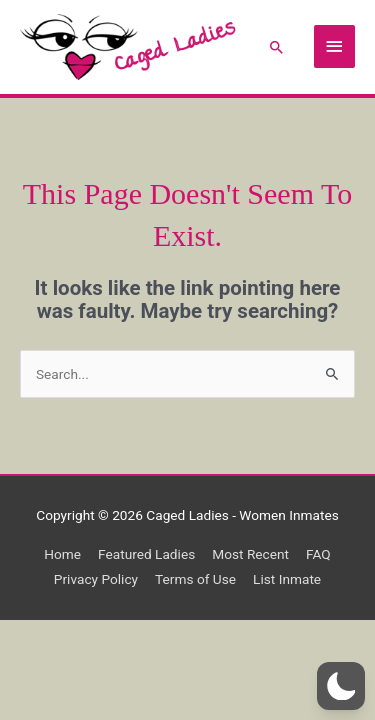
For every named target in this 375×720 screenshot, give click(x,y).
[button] (277, 47)
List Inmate (287, 579)
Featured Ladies (146, 554)
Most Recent (250, 554)
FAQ (318, 554)
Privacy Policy (96, 579)
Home (62, 554)
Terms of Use (195, 579)
